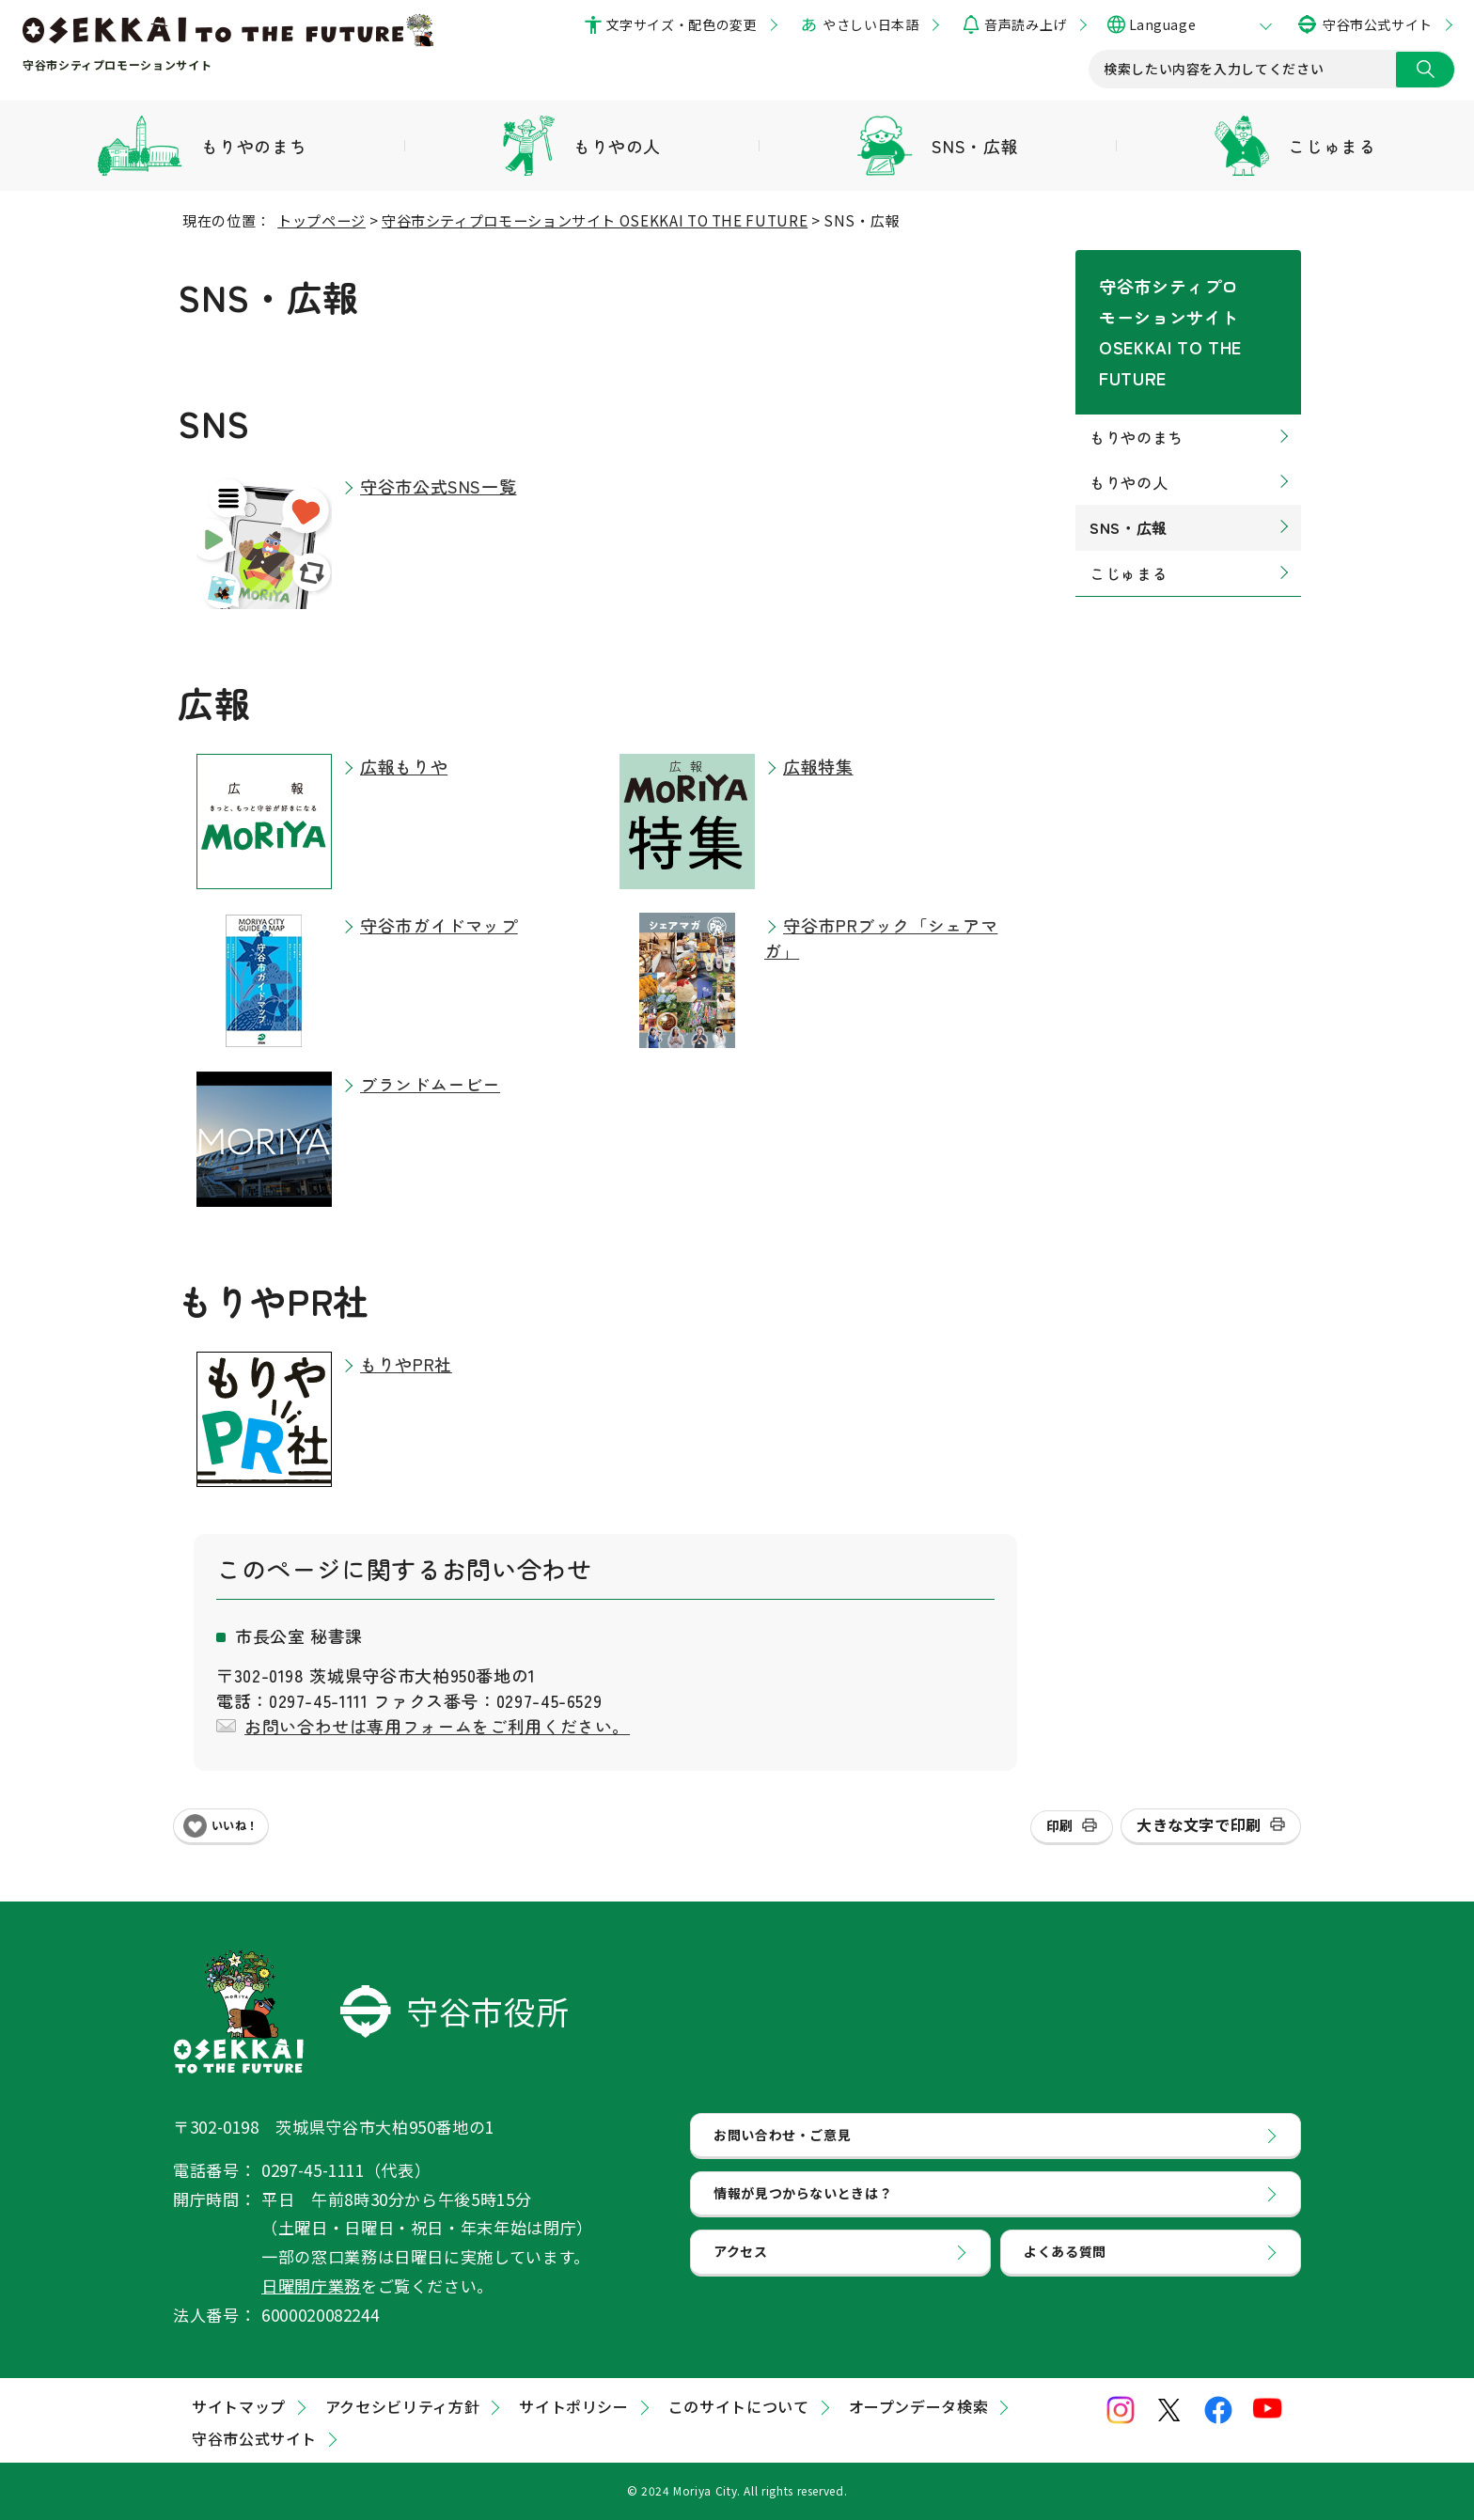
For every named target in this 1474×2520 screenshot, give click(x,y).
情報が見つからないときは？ (808, 2207)
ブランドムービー (430, 1084)
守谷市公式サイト (1378, 24)
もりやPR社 (406, 1364)
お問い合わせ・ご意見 (786, 2139)
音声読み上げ (1025, 24)
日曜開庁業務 (311, 2285)
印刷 (1060, 1825)
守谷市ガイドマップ (439, 925)
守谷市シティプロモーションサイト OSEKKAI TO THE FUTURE (595, 220)
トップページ (321, 220)
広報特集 (818, 766)
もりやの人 (1129, 416)
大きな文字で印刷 (1199, 1824)
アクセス (742, 2274)
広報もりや (403, 766)
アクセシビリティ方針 (402, 2406)
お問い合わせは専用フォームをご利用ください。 (437, 1726)
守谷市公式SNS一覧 (438, 486)
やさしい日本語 (870, 24)
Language (1162, 24)
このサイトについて (738, 2406)
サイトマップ (239, 2406)
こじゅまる (1129, 507)
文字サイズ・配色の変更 (682, 24)
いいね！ (235, 1825)
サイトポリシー (573, 2406)
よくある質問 (1068, 2274)
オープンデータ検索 (919, 2406)
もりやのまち (1137, 371)
